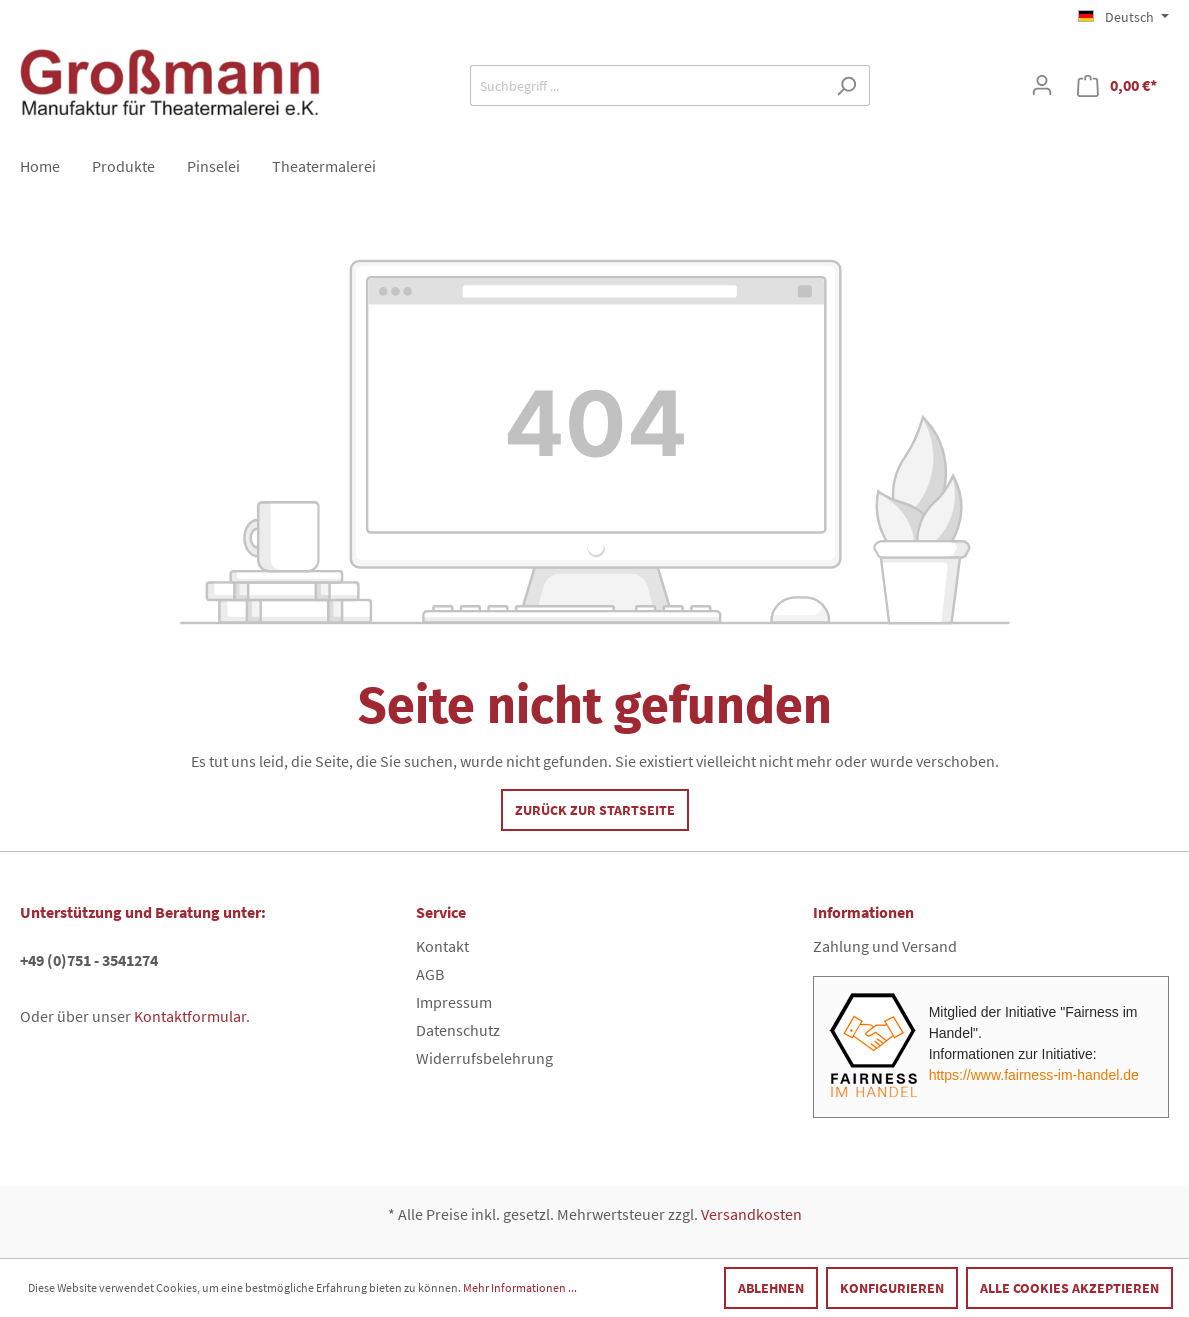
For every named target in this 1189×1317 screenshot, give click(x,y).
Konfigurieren (892, 1288)
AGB (430, 974)
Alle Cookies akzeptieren (1069, 1288)
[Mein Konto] (1042, 85)
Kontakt (442, 946)
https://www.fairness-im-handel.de (1034, 1075)
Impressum (454, 1002)
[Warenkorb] (1117, 85)
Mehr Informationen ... (520, 1287)
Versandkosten (751, 1214)
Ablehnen (771, 1288)
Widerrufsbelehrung (484, 1058)
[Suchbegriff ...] (647, 85)
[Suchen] (846, 85)
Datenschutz (458, 1030)
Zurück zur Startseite (595, 810)
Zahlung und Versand (885, 946)
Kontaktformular (190, 1016)
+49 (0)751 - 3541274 (89, 960)
